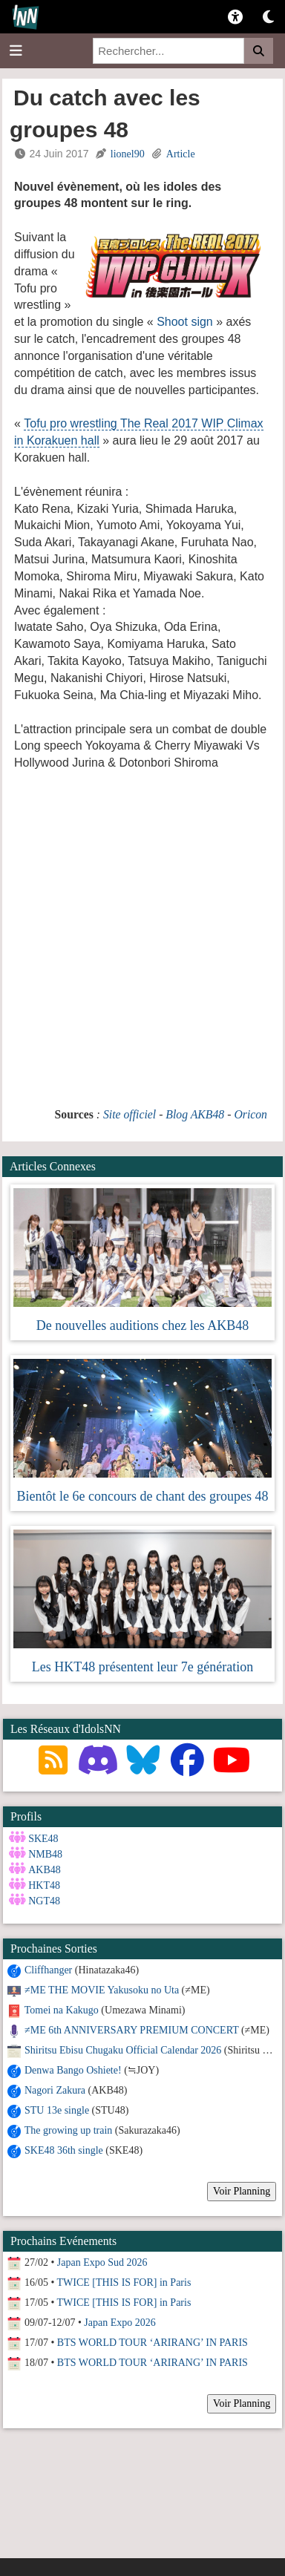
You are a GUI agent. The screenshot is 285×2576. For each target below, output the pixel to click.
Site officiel (129, 1114)
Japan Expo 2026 (119, 2322)
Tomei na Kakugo (61, 2010)
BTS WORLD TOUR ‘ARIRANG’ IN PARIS (152, 2342)
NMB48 (45, 1854)
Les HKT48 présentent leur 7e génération (142, 1666)
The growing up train (68, 2130)
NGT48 (44, 1901)
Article (180, 154)
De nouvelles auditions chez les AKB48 (142, 1325)
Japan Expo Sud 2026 (102, 2262)
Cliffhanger (48, 1970)
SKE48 (43, 1838)
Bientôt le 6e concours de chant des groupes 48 (143, 1496)
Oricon (250, 1114)
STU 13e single (56, 2110)
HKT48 (44, 1885)
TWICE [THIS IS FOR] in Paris (124, 2282)
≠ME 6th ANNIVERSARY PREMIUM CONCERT (131, 2030)
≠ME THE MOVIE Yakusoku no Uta (101, 1990)
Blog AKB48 (195, 1114)
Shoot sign (186, 321)
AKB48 (44, 1869)
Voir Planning (241, 2191)
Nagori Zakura (54, 2090)
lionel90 (128, 154)
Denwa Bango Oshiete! (73, 2070)
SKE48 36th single (63, 2150)
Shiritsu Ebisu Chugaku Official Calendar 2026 (122, 2050)
